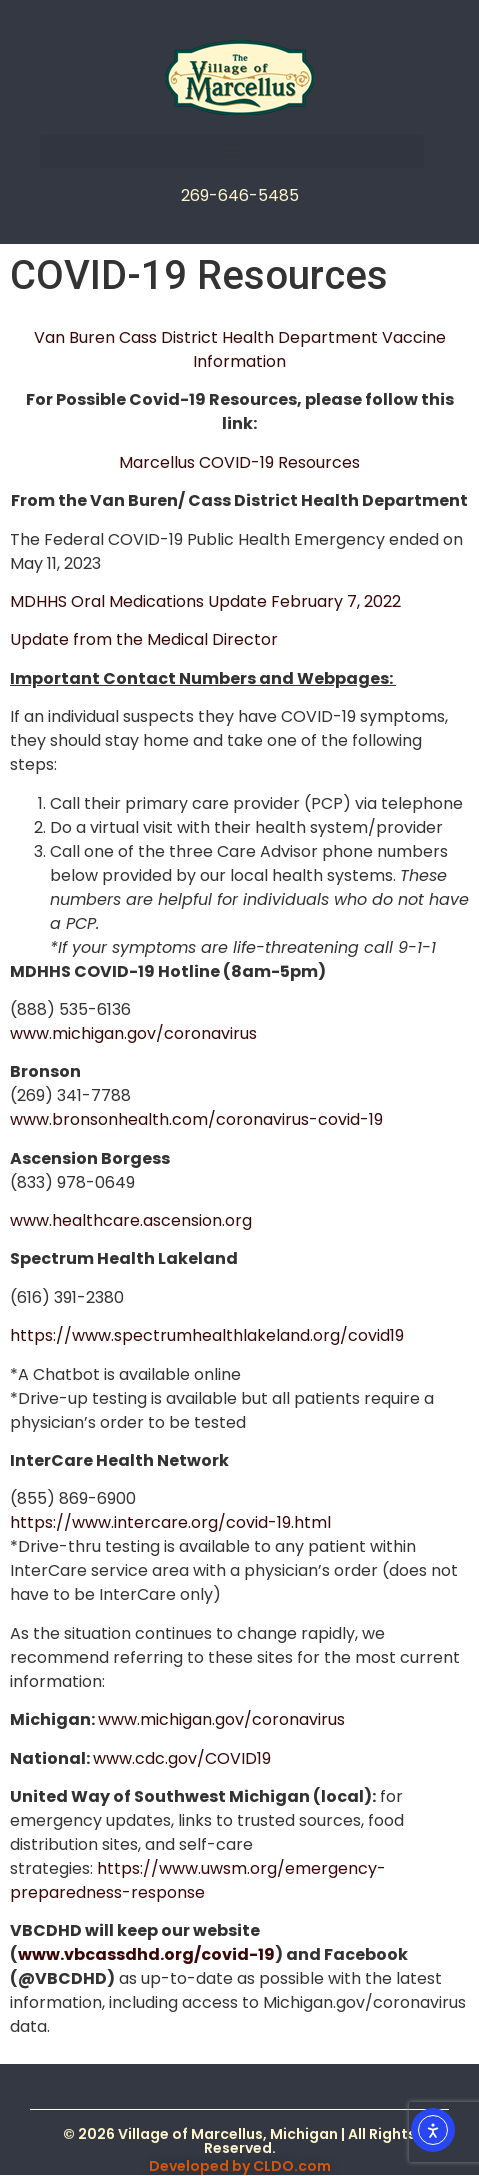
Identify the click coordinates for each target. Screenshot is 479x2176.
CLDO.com (292, 2166)
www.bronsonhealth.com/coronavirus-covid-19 (196, 1119)
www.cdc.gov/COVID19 (182, 1758)
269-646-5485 (240, 195)
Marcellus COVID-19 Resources (239, 462)
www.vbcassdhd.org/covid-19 (146, 1954)
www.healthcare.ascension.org (131, 1220)
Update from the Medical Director (144, 639)
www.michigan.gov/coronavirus (133, 1033)
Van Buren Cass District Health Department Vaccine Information (240, 349)
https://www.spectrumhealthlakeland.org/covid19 (207, 1335)
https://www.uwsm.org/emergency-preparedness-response (198, 1880)
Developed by (201, 2166)
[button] (232, 151)
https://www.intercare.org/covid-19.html (170, 1522)
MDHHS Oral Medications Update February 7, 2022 (205, 601)
